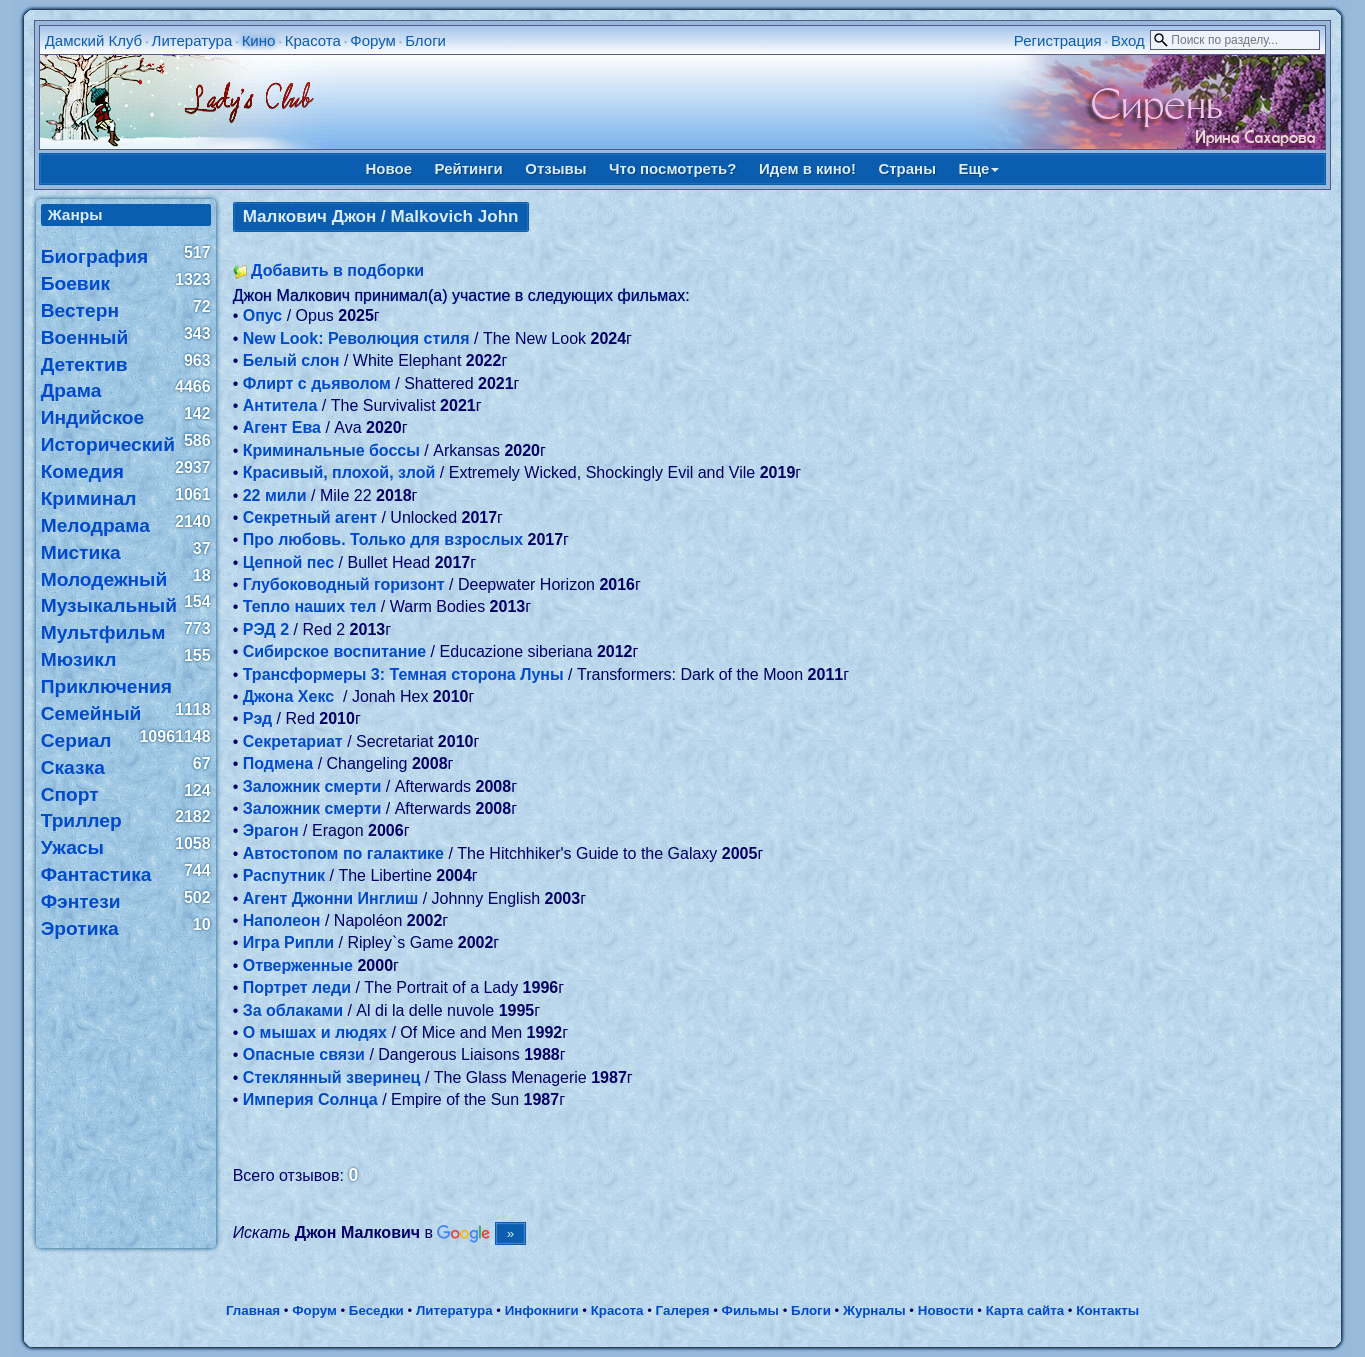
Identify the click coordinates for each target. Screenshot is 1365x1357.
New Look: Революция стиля (356, 338)
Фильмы (750, 1310)
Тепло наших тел (310, 606)
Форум (373, 40)
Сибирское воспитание (334, 651)
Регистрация (1058, 40)
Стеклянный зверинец (332, 1077)
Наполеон (282, 920)
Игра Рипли (288, 942)
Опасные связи (304, 1054)
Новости (946, 1310)
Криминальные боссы (331, 450)
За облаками (293, 1010)
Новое (389, 168)
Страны (907, 168)
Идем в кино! (807, 168)
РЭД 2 (266, 629)
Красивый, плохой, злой (339, 472)
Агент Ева (282, 427)
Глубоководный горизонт (344, 584)
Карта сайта (1025, 1310)
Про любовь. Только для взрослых (383, 539)
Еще (978, 168)
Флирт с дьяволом (317, 383)
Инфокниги (542, 1310)
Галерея (683, 1310)
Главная (253, 1310)
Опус (263, 315)
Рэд (257, 718)
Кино (259, 40)
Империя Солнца (310, 1099)
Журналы (874, 1310)
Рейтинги (469, 168)
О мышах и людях (315, 1032)
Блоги (425, 40)
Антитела (280, 405)
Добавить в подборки (337, 270)
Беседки (376, 1310)
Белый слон (291, 360)
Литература (192, 40)
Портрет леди (297, 987)
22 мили (275, 495)
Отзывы (555, 168)
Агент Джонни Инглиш (331, 898)
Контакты (1107, 1310)
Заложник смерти (312, 786)
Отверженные (298, 965)
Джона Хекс (291, 696)
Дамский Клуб (94, 40)
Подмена (278, 763)
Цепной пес (288, 562)
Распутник (284, 875)
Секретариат (293, 741)
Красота (313, 40)
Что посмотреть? (672, 168)
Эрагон (271, 830)
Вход (1128, 40)
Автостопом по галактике (343, 853)
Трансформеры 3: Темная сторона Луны (403, 674)
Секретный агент (310, 517)
